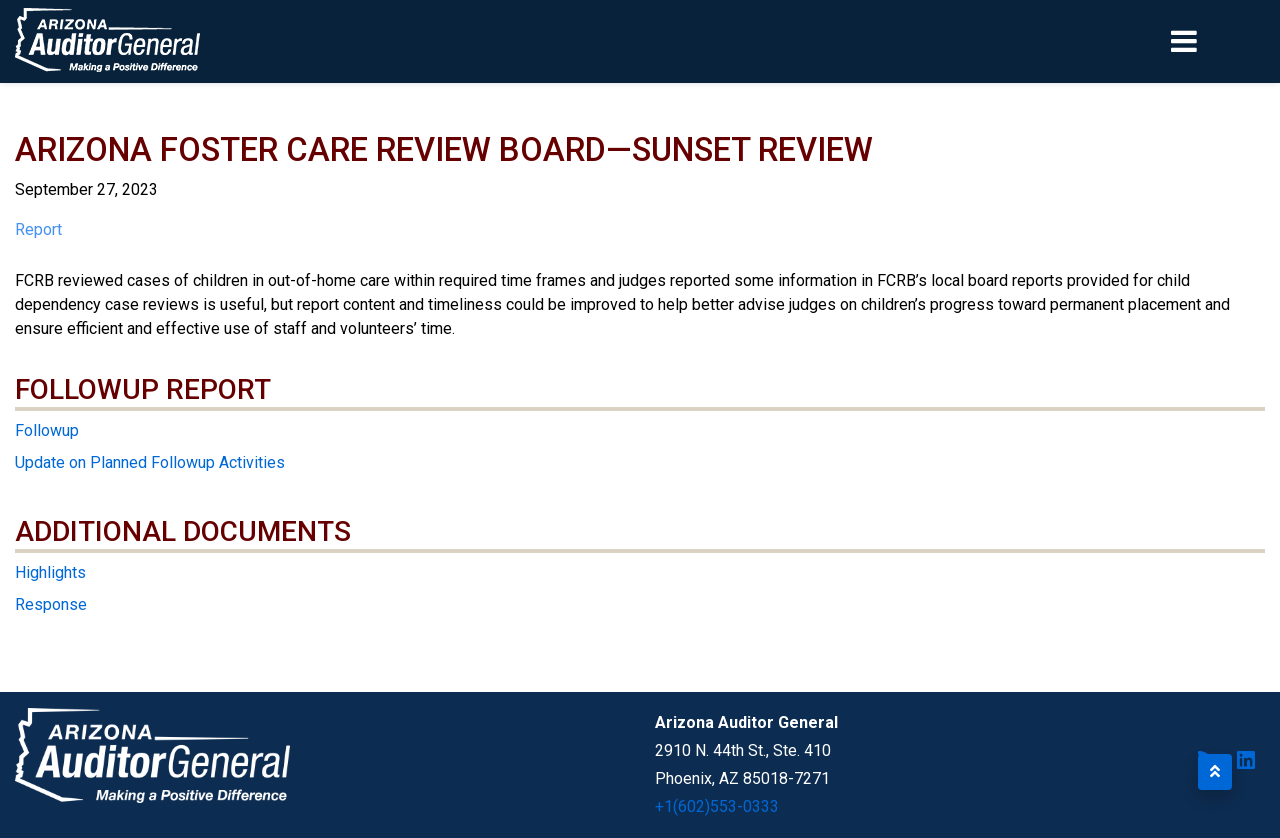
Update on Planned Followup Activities (150, 462)
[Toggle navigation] (1218, 41)
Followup (47, 430)
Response (51, 604)
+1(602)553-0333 (717, 806)
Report (38, 229)
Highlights (50, 572)
